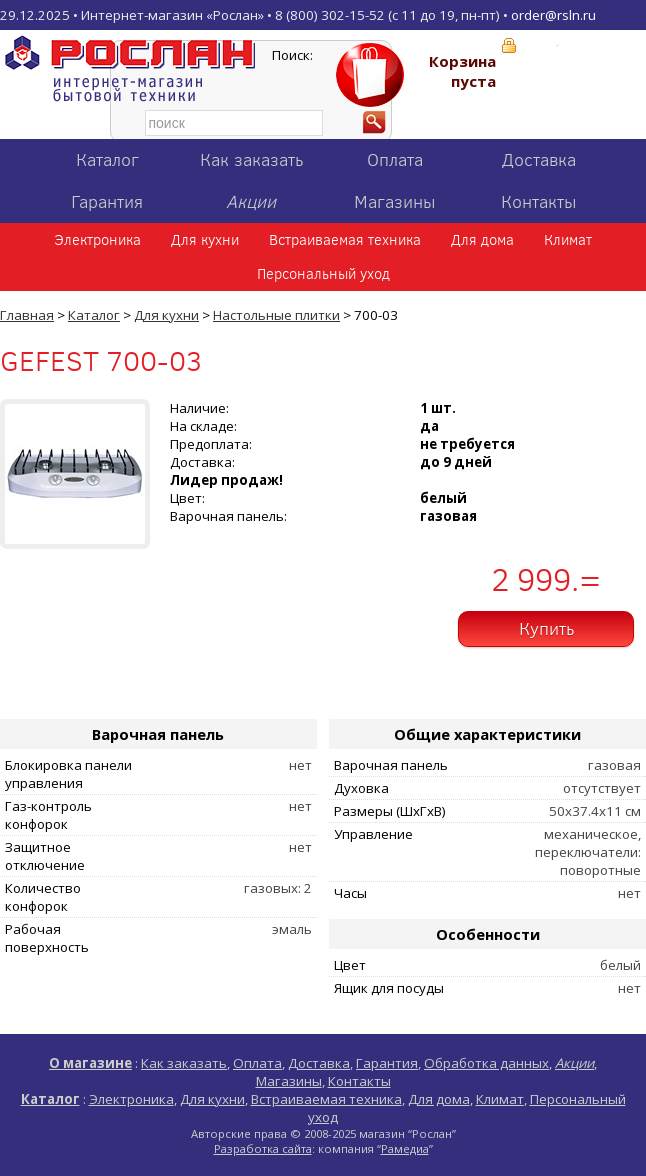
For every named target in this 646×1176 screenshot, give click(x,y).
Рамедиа (405, 1148)
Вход (536, 45)
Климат (568, 240)
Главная (27, 315)
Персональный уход (323, 274)
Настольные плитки (276, 315)
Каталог (107, 160)
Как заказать (251, 160)
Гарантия (107, 202)
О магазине (90, 1063)
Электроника (97, 240)
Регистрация (604, 45)
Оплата (395, 160)
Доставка (539, 160)
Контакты (539, 202)
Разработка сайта (263, 1148)
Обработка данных (486, 1063)
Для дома (482, 240)
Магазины (395, 202)
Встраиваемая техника (345, 240)
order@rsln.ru (553, 15)
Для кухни (205, 240)
